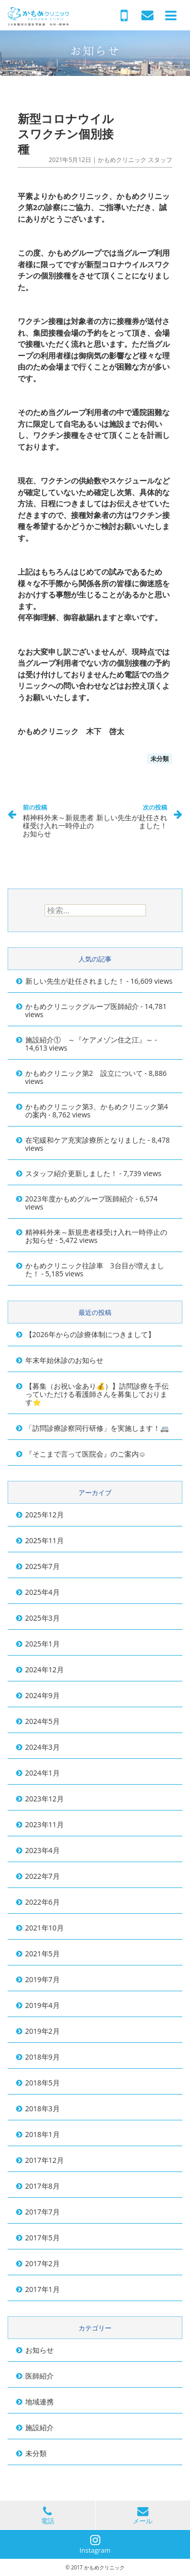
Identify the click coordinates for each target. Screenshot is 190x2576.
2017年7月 (42, 2212)
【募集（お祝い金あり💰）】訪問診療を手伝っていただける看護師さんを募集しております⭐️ (97, 1394)
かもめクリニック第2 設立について (84, 1073)
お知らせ (39, 2350)
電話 (47, 2515)
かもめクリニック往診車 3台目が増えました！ (94, 1269)
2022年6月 (42, 1902)
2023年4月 (42, 1850)
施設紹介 (39, 2427)
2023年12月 (44, 1798)
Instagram (95, 2545)
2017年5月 (42, 2237)
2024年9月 (42, 1695)
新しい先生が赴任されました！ (131, 815)
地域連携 (39, 2401)
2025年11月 (44, 1540)
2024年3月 (42, 1747)
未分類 (159, 758)
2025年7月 (42, 1566)
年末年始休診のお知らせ (64, 1360)
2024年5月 (42, 1721)
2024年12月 (44, 1669)
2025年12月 (44, 1514)
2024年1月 (42, 1773)
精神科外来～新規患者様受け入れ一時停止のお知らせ (59, 819)
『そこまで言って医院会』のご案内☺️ (85, 1454)
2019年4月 (42, 2005)
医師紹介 (39, 2376)
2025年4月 (42, 1592)
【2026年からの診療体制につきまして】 (90, 1334)
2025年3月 (42, 1618)
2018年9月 (42, 2057)
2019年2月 (42, 2031)
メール (143, 2515)
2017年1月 (42, 2289)
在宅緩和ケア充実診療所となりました (85, 1140)
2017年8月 (42, 2186)
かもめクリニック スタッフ (135, 159)
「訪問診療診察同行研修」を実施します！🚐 (97, 1428)
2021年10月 (44, 1928)
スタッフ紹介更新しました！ (71, 1173)
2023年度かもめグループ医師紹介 (79, 1198)
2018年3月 (42, 2108)
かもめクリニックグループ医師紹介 (82, 1006)
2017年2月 (42, 2263)
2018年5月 (42, 2082)
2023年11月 (44, 1824)
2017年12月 (44, 2160)
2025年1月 (42, 1643)
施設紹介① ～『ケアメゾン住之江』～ (89, 1039)
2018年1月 (42, 2134)
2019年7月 (42, 1979)
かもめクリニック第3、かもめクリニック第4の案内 (96, 1110)
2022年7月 (42, 1876)
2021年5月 (42, 1953)
